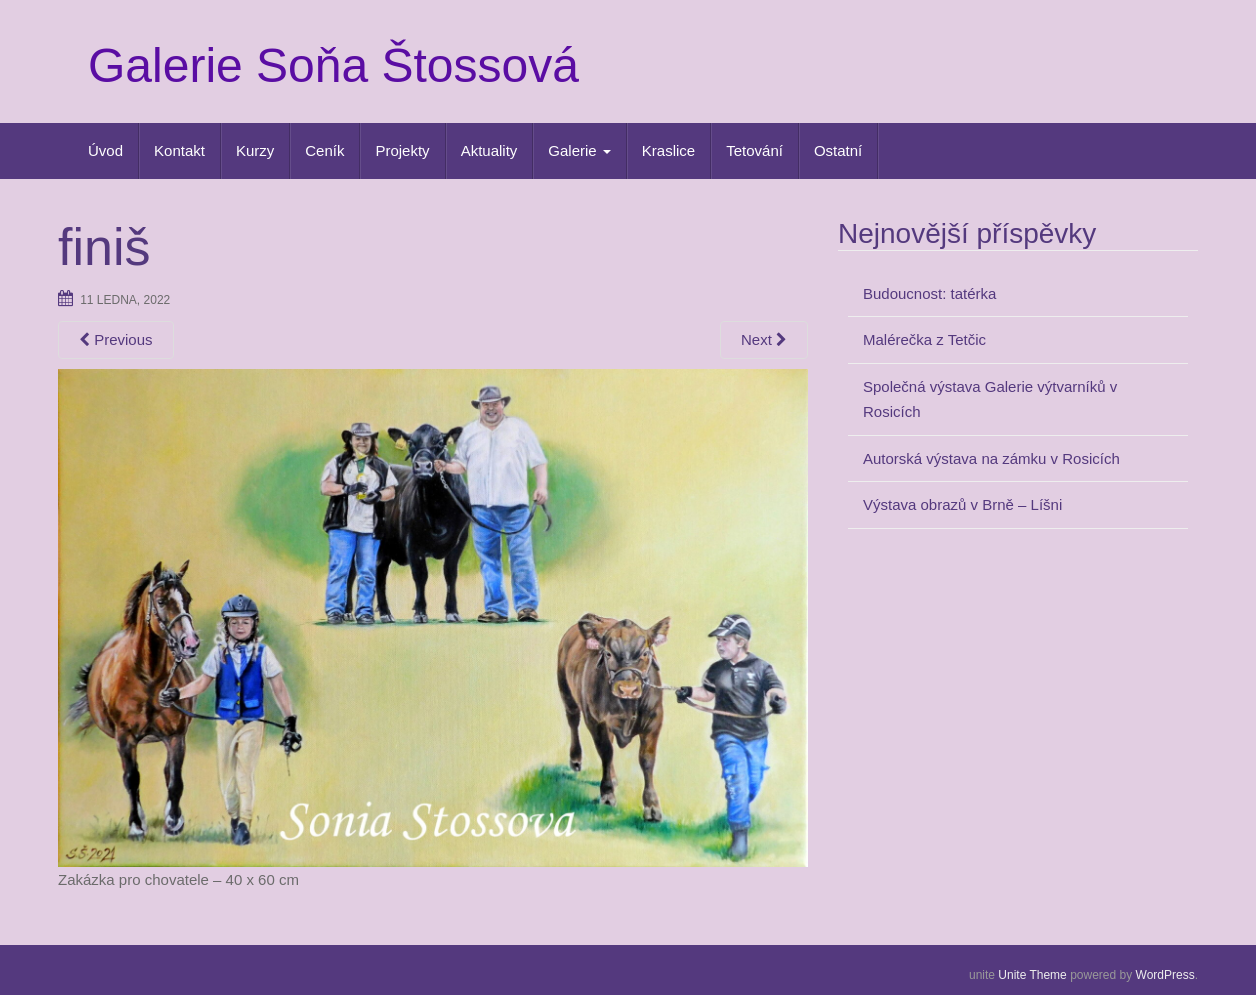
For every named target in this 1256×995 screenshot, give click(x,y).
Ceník (324, 150)
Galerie (579, 150)
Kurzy (255, 150)
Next (764, 339)
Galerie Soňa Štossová (333, 65)
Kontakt (179, 150)
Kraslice (668, 150)
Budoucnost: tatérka (929, 293)
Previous (116, 339)
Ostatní (838, 150)
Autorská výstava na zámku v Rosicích (991, 458)
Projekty (402, 150)
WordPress (1165, 975)
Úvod (105, 150)
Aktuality (489, 150)
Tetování (754, 150)
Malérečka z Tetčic (924, 339)
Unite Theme (1032, 975)
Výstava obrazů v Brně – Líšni (962, 504)
